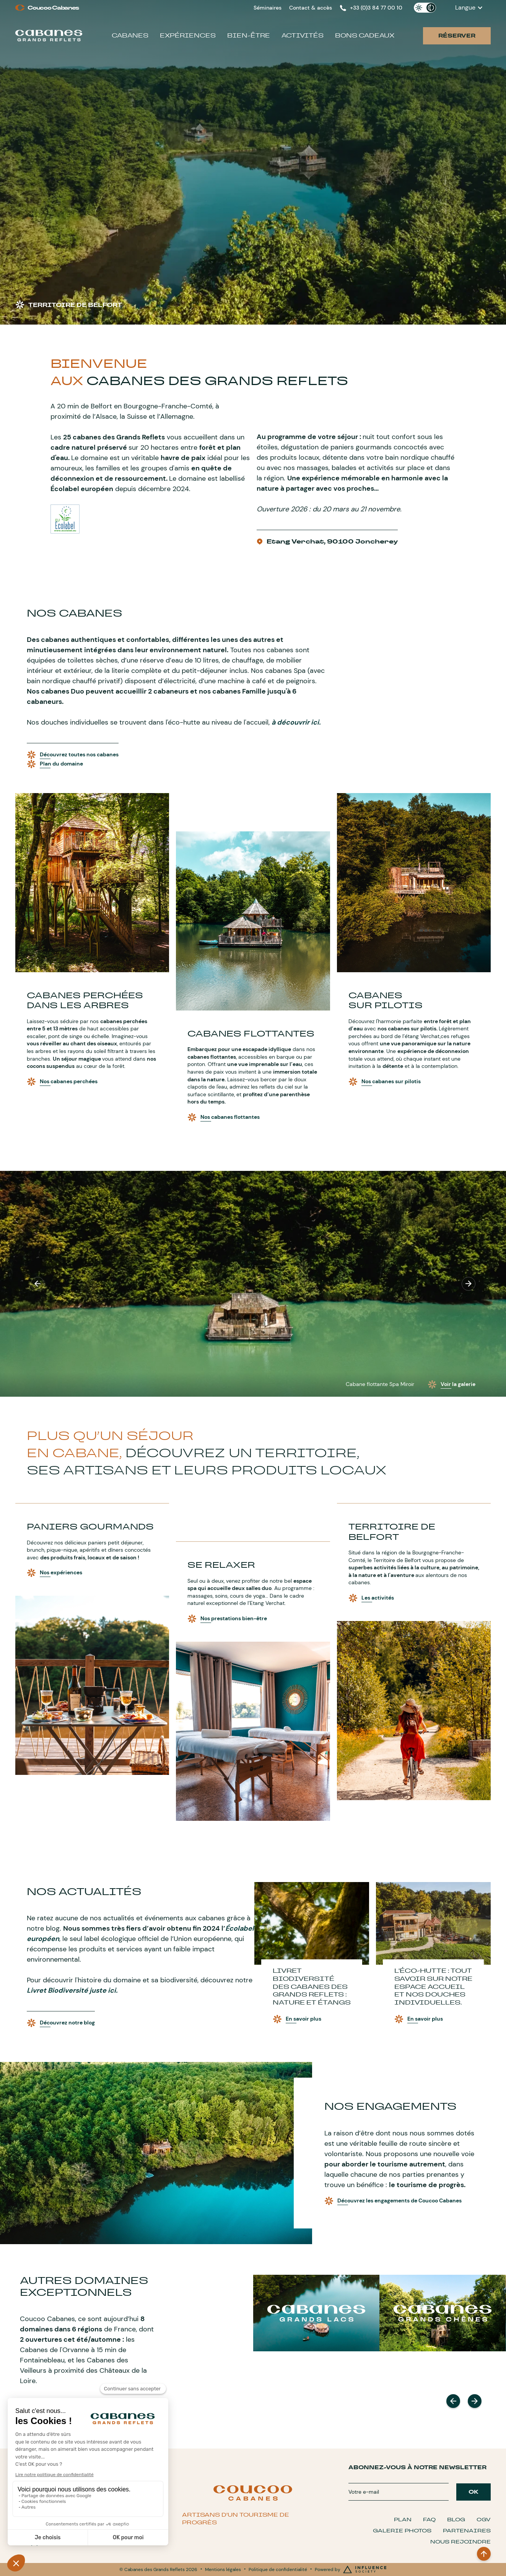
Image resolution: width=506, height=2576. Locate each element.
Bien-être (248, 35)
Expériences (188, 35)
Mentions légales (223, 2569)
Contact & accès (310, 7)
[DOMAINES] (316, 2313)
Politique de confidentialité (278, 2569)
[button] (469, 7)
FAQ (429, 2519)
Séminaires (267, 7)
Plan (403, 2519)
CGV (484, 2519)
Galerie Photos (402, 2530)
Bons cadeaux (364, 35)
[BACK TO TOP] (484, 2554)
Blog (456, 2519)
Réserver (456, 35)
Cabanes (130, 35)
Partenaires (467, 2530)
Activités (302, 35)
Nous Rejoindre (460, 2541)
